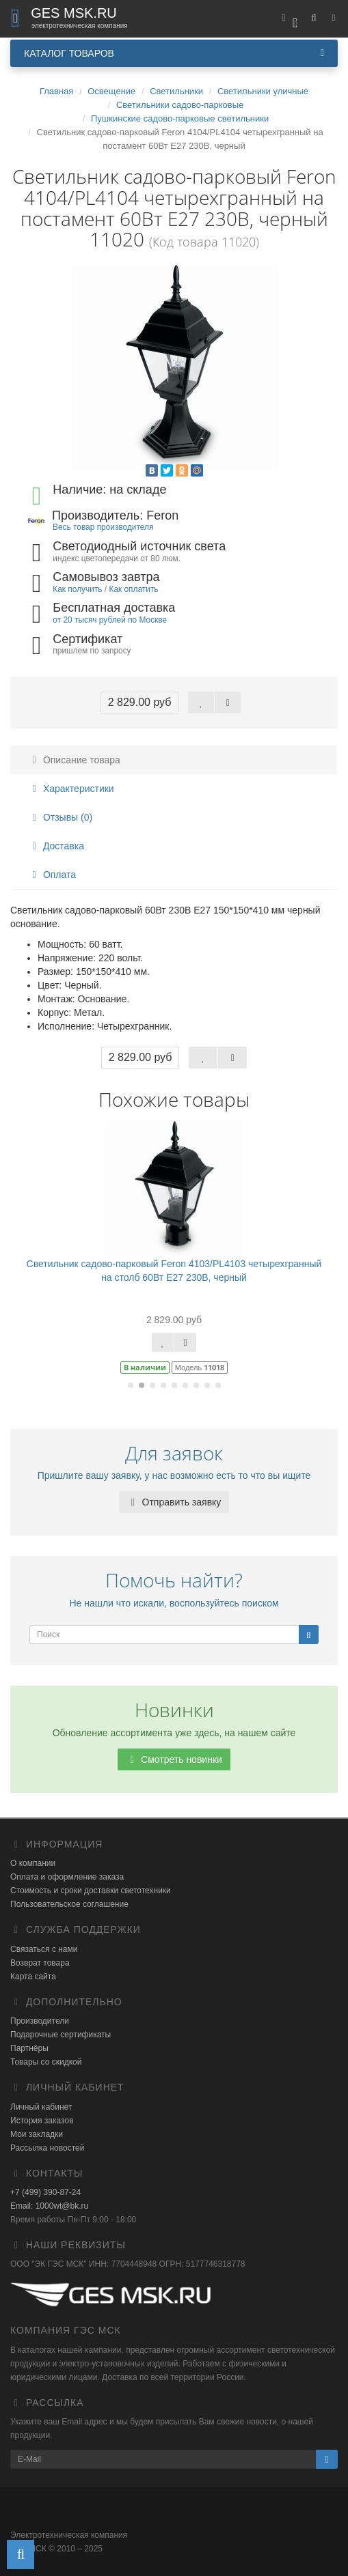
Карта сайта (33, 1976)
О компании (32, 1863)
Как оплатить (133, 589)
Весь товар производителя (103, 527)
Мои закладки (36, 2134)
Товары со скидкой (45, 2062)
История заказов (42, 2120)
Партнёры (29, 2048)
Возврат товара (40, 1963)
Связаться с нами (43, 1949)
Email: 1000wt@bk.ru (49, 2206)
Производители (39, 2021)
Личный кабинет (41, 2107)
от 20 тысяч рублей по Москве (110, 620)
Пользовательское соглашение (69, 1904)
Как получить (77, 589)
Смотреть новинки (174, 1759)
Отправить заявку (174, 1502)
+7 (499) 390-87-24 (45, 2192)
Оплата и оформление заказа (67, 1877)
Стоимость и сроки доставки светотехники (90, 1890)
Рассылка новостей (47, 2148)
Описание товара (74, 759)
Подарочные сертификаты (60, 2034)
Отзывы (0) (60, 817)
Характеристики (71, 788)
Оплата (52, 874)
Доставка (56, 845)
